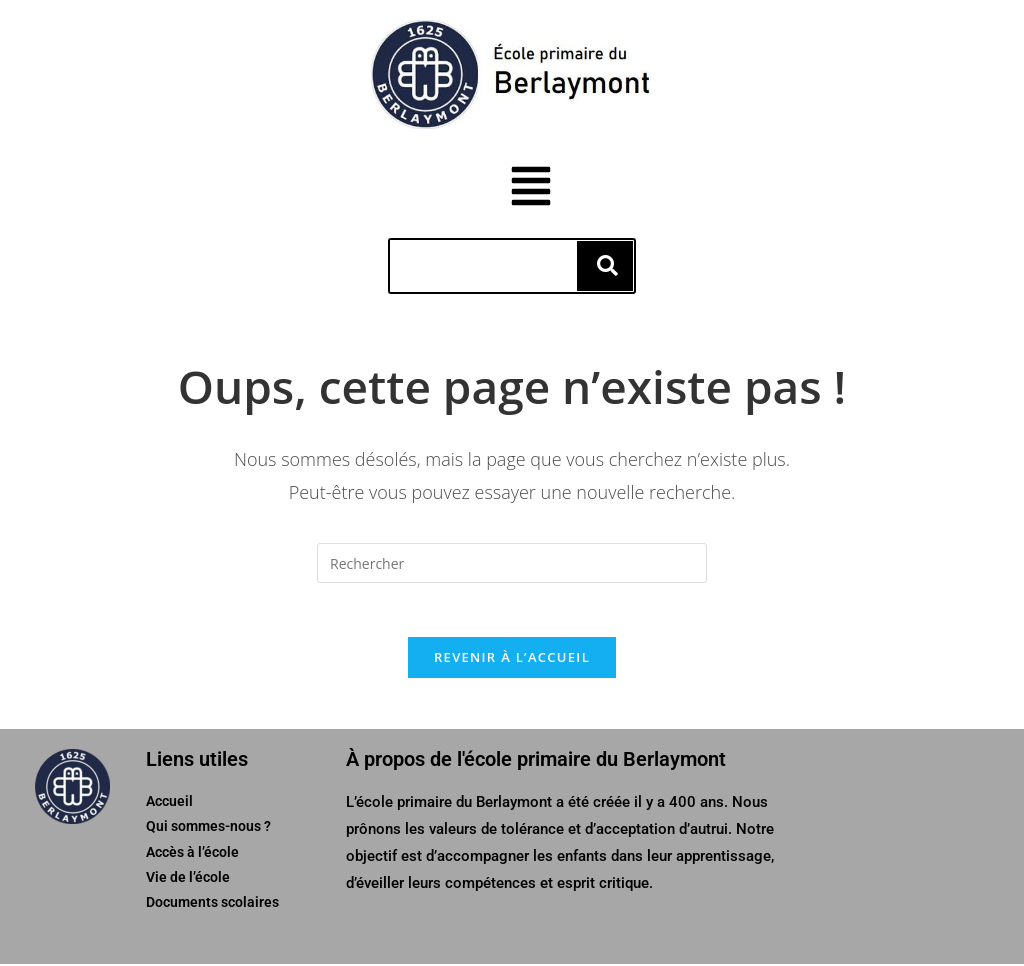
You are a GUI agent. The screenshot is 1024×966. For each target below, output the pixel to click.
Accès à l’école (192, 853)
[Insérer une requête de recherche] (512, 558)
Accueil (169, 803)
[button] (557, 189)
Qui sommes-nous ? (208, 828)
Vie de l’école (188, 878)
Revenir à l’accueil (512, 659)
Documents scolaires (212, 903)
